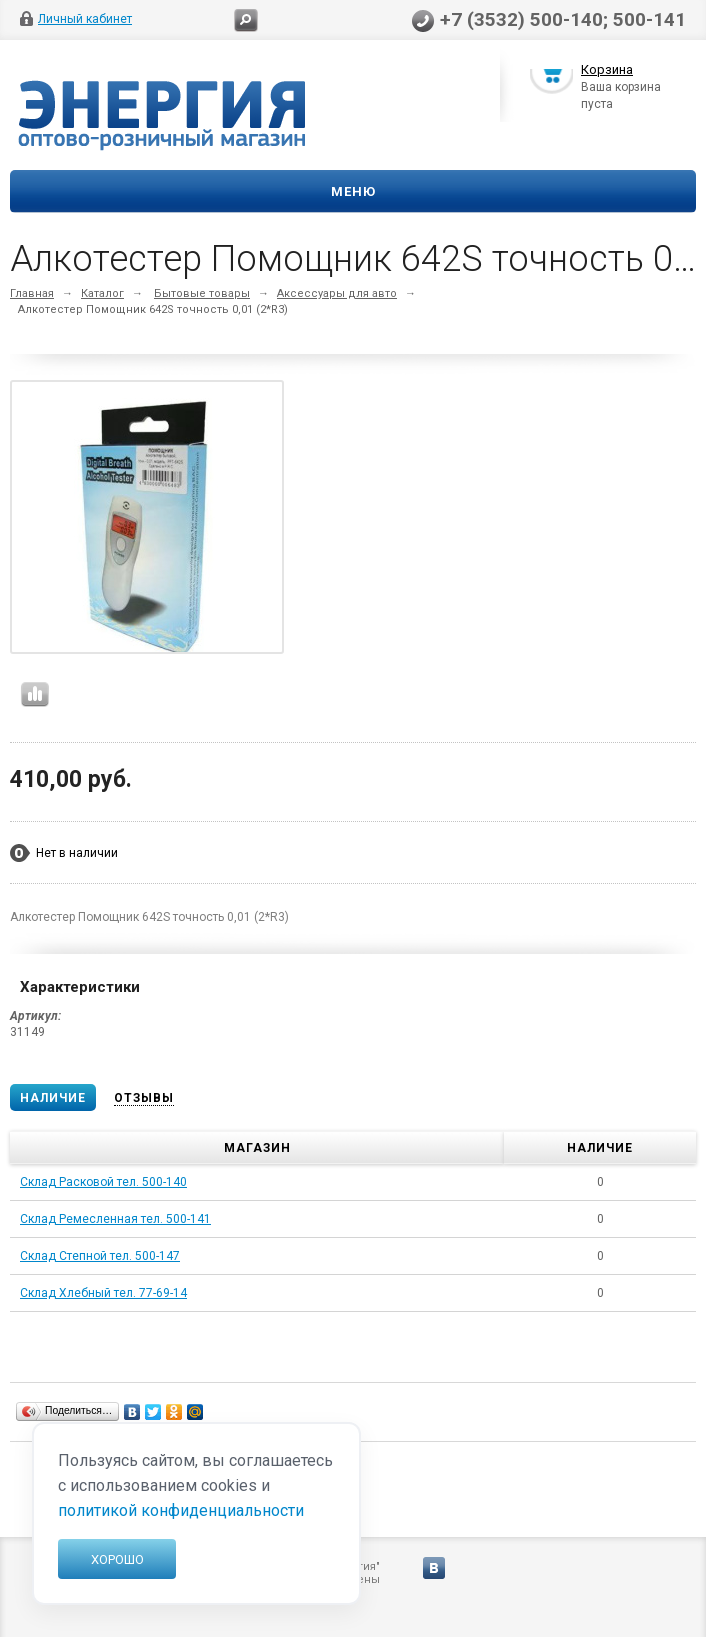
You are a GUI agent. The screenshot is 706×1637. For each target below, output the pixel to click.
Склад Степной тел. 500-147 (100, 1256)
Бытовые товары (202, 293)
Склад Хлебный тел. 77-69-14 (103, 1293)
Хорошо (117, 1559)
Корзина (607, 73)
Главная (32, 293)
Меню (353, 191)
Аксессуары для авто (337, 293)
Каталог (102, 293)
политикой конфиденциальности (181, 1510)
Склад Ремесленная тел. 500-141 (115, 1219)
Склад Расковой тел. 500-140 (103, 1182)
